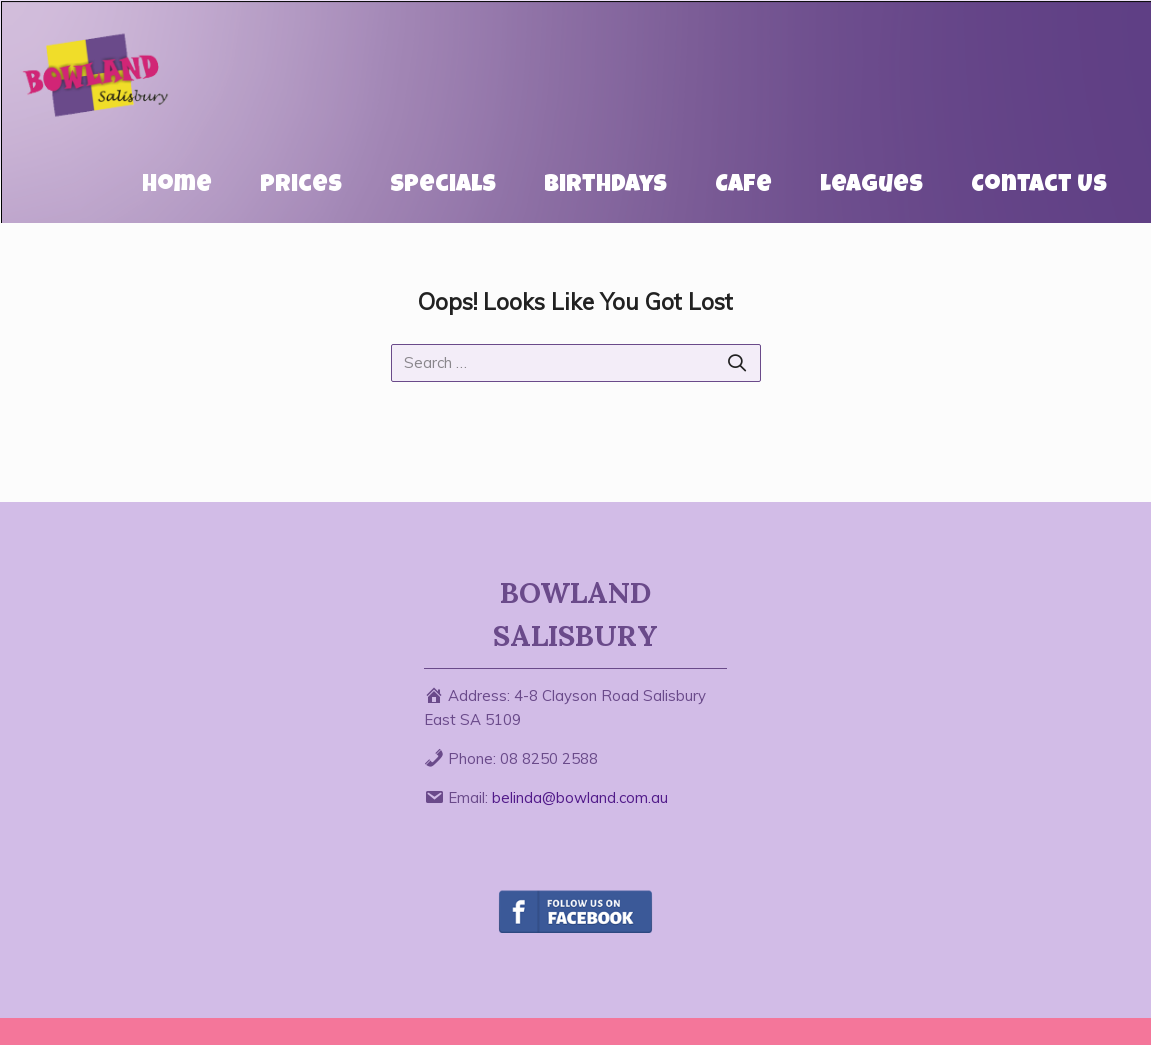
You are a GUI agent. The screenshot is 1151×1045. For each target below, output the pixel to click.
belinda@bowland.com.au (580, 797)
